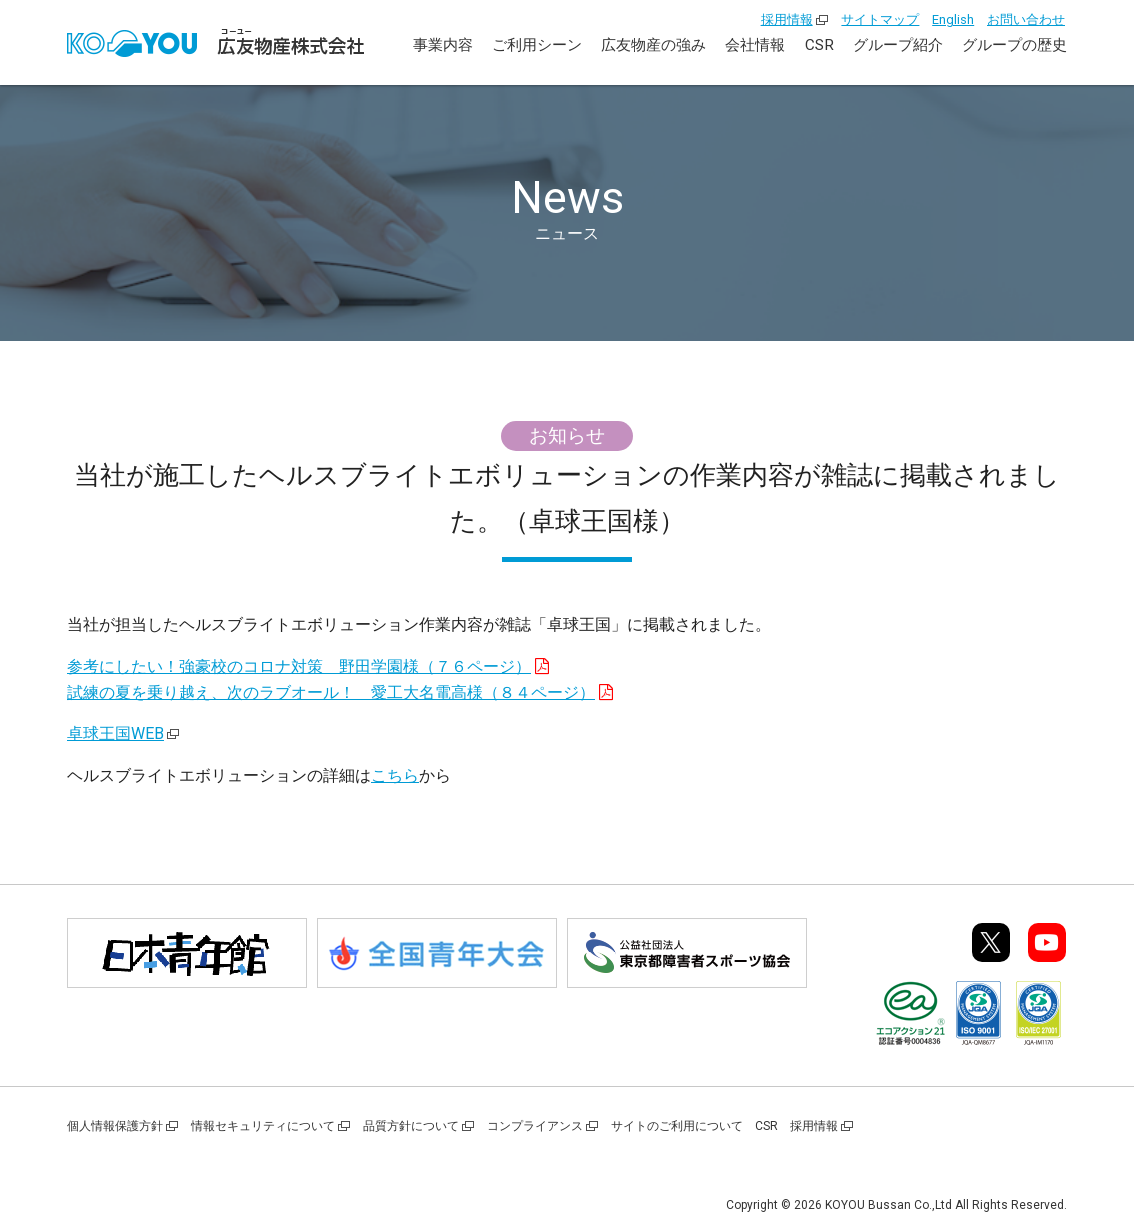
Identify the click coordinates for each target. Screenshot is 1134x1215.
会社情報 (755, 45)
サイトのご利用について (677, 1126)
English (953, 19)
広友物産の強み (653, 45)
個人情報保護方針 (115, 1126)
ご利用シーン (537, 45)
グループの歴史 (1014, 45)
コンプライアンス (535, 1126)
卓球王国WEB (115, 733)
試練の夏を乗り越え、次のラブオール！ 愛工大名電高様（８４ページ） (331, 692)
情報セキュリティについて (263, 1126)
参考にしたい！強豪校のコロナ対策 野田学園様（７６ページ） (299, 666)
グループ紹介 (898, 45)
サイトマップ (880, 19)
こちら (395, 775)
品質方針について (411, 1126)
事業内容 (443, 45)
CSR (819, 45)
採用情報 (787, 19)
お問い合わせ (1026, 19)
